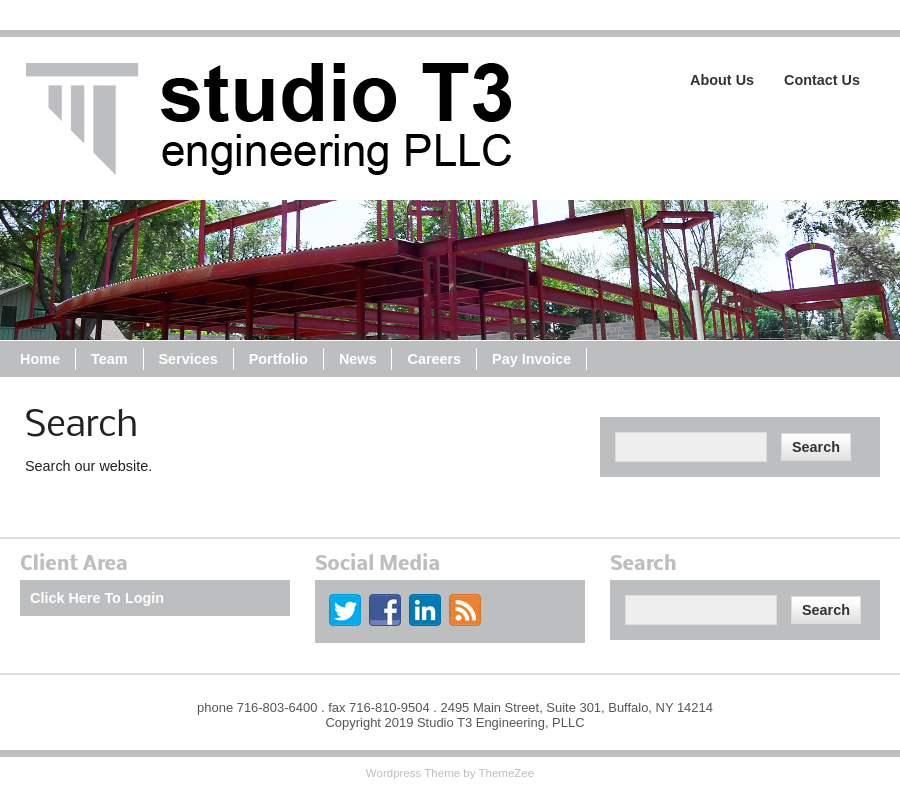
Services (188, 359)
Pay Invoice (531, 359)
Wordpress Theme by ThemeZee (450, 773)
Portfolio (278, 359)
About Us (722, 80)
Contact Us (822, 80)
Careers (434, 359)
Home (40, 359)
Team (109, 359)
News (358, 359)
